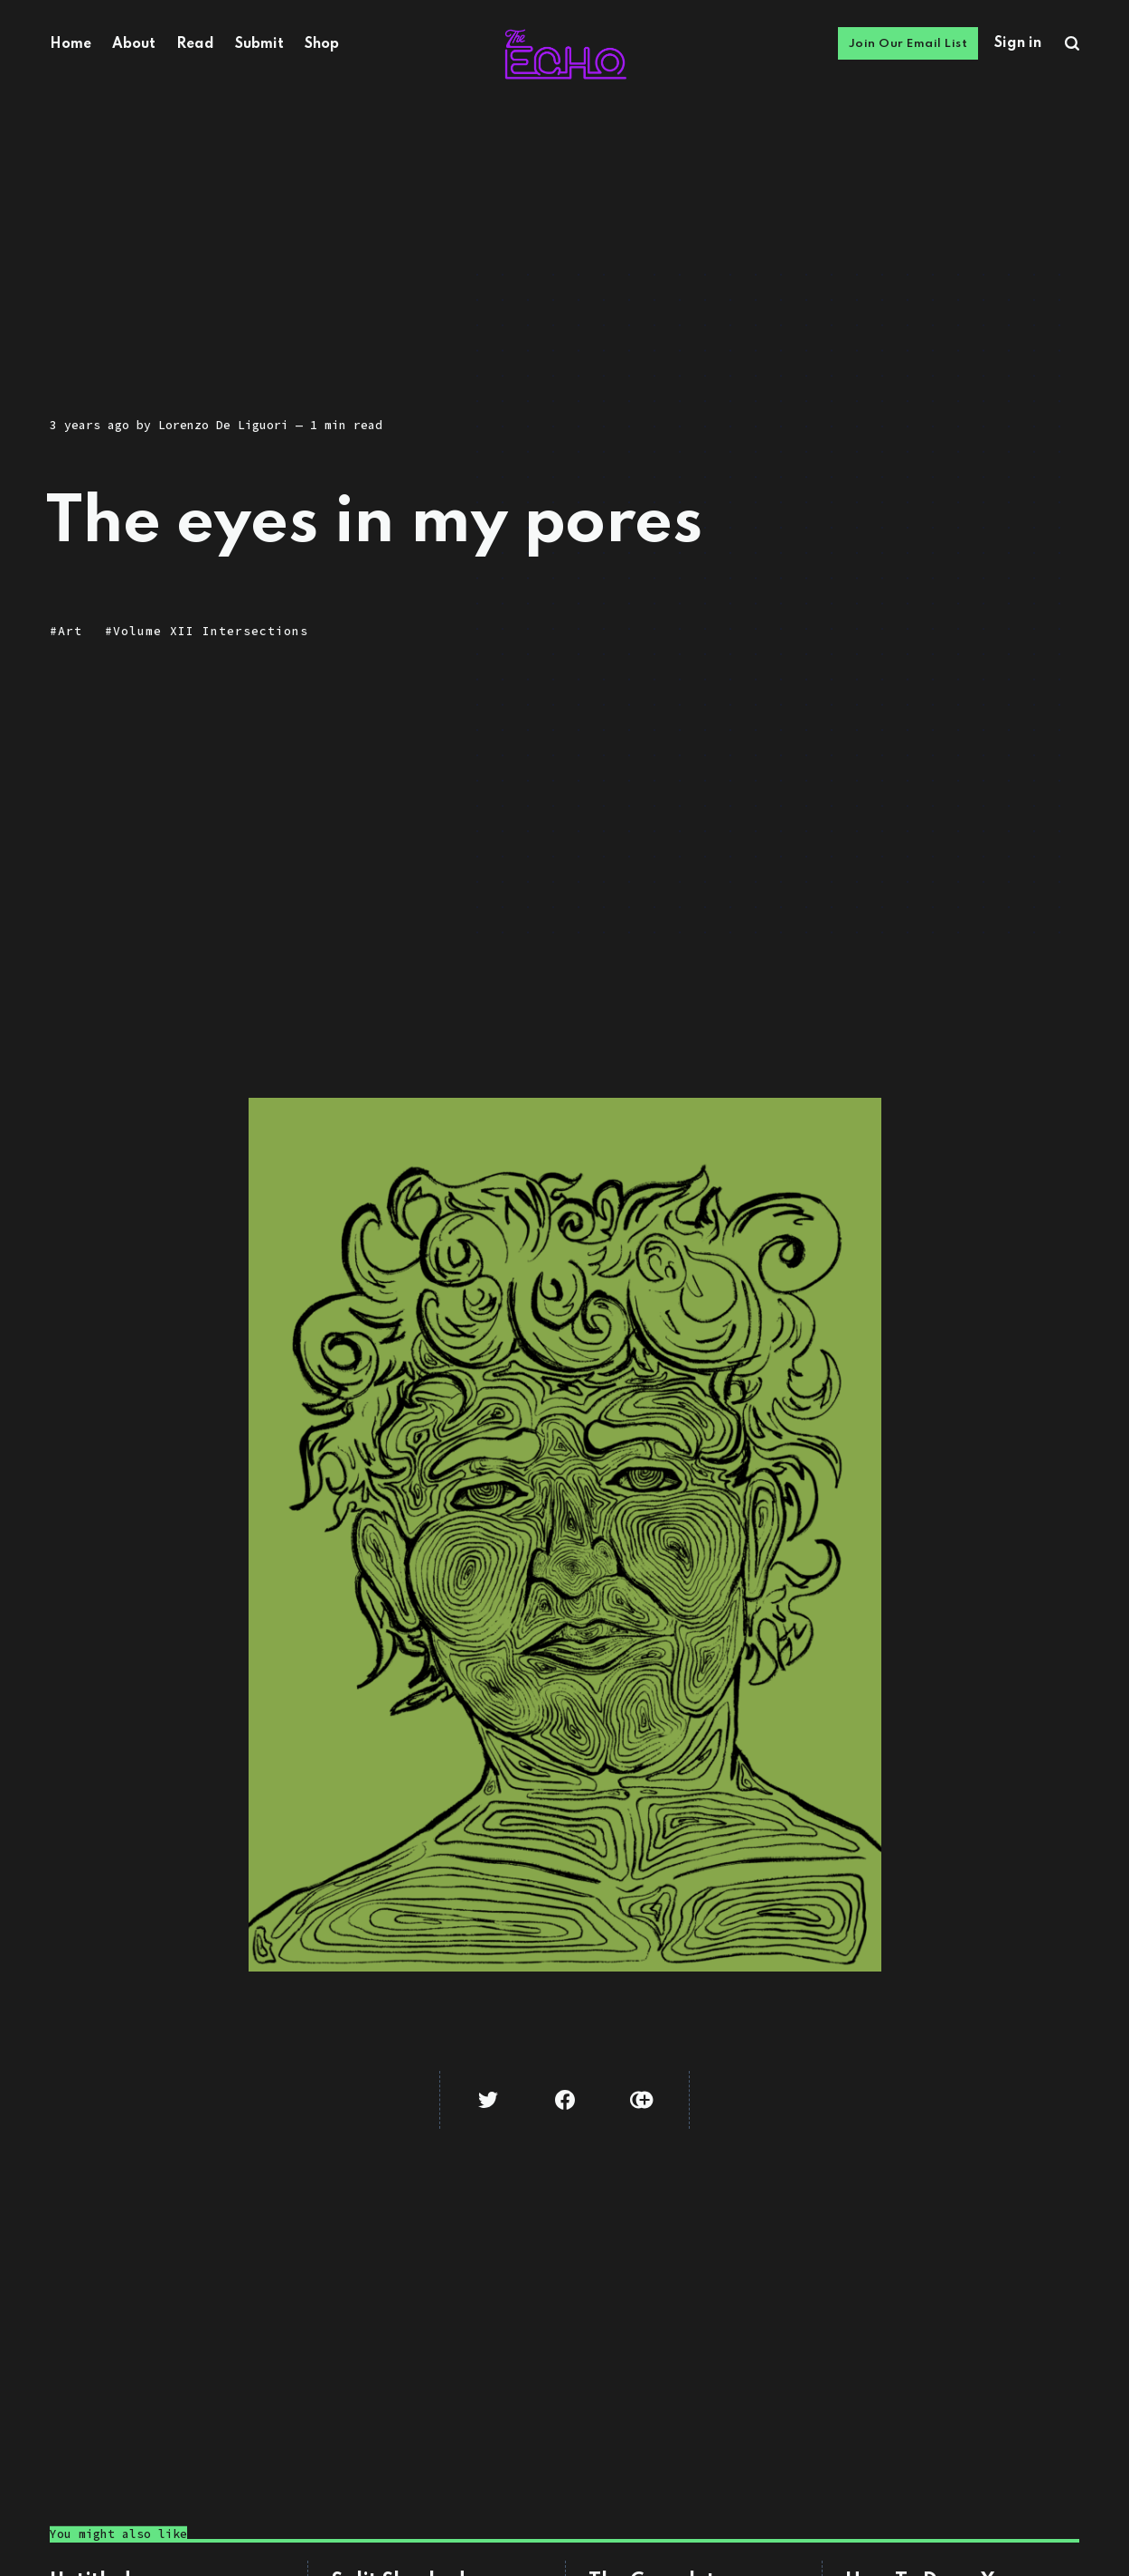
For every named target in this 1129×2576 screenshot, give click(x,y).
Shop (322, 44)
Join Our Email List (908, 44)
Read (195, 44)
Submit (259, 44)
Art (70, 631)
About (133, 44)
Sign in (1017, 43)
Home (70, 44)
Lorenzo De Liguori (223, 425)
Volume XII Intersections (210, 631)
